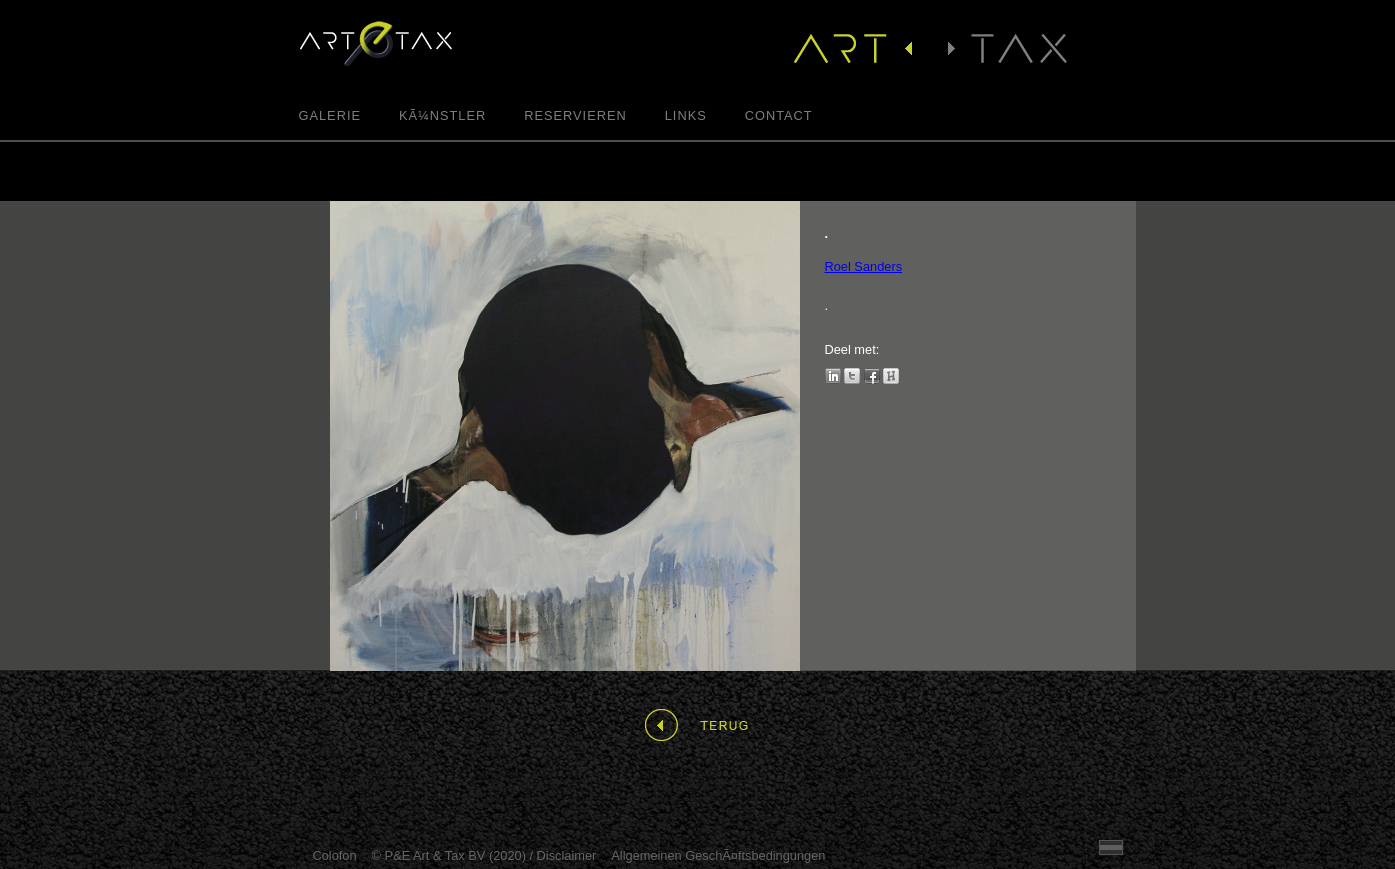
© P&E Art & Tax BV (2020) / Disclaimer (484, 855)
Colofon (335, 855)
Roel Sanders (864, 266)
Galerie (330, 116)
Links (686, 116)
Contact (779, 116)
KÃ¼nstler (442, 116)
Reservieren (575, 116)
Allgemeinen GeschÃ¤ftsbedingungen (718, 855)
